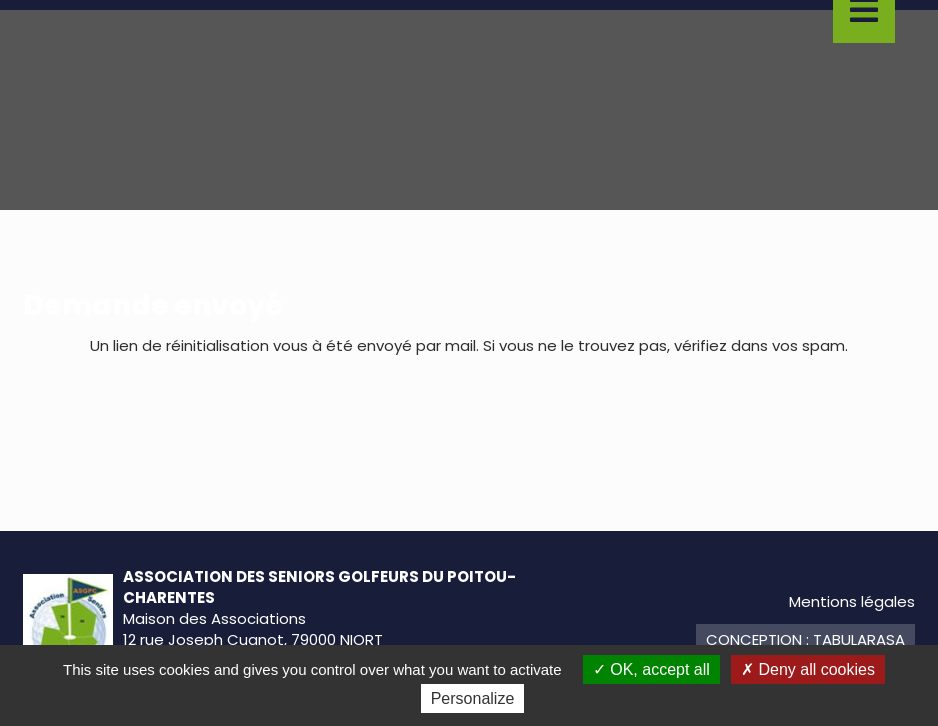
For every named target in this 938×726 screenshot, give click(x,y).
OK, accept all (651, 669)
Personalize (473, 698)
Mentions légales (852, 601)
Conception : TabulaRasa (805, 639)
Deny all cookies (808, 669)
